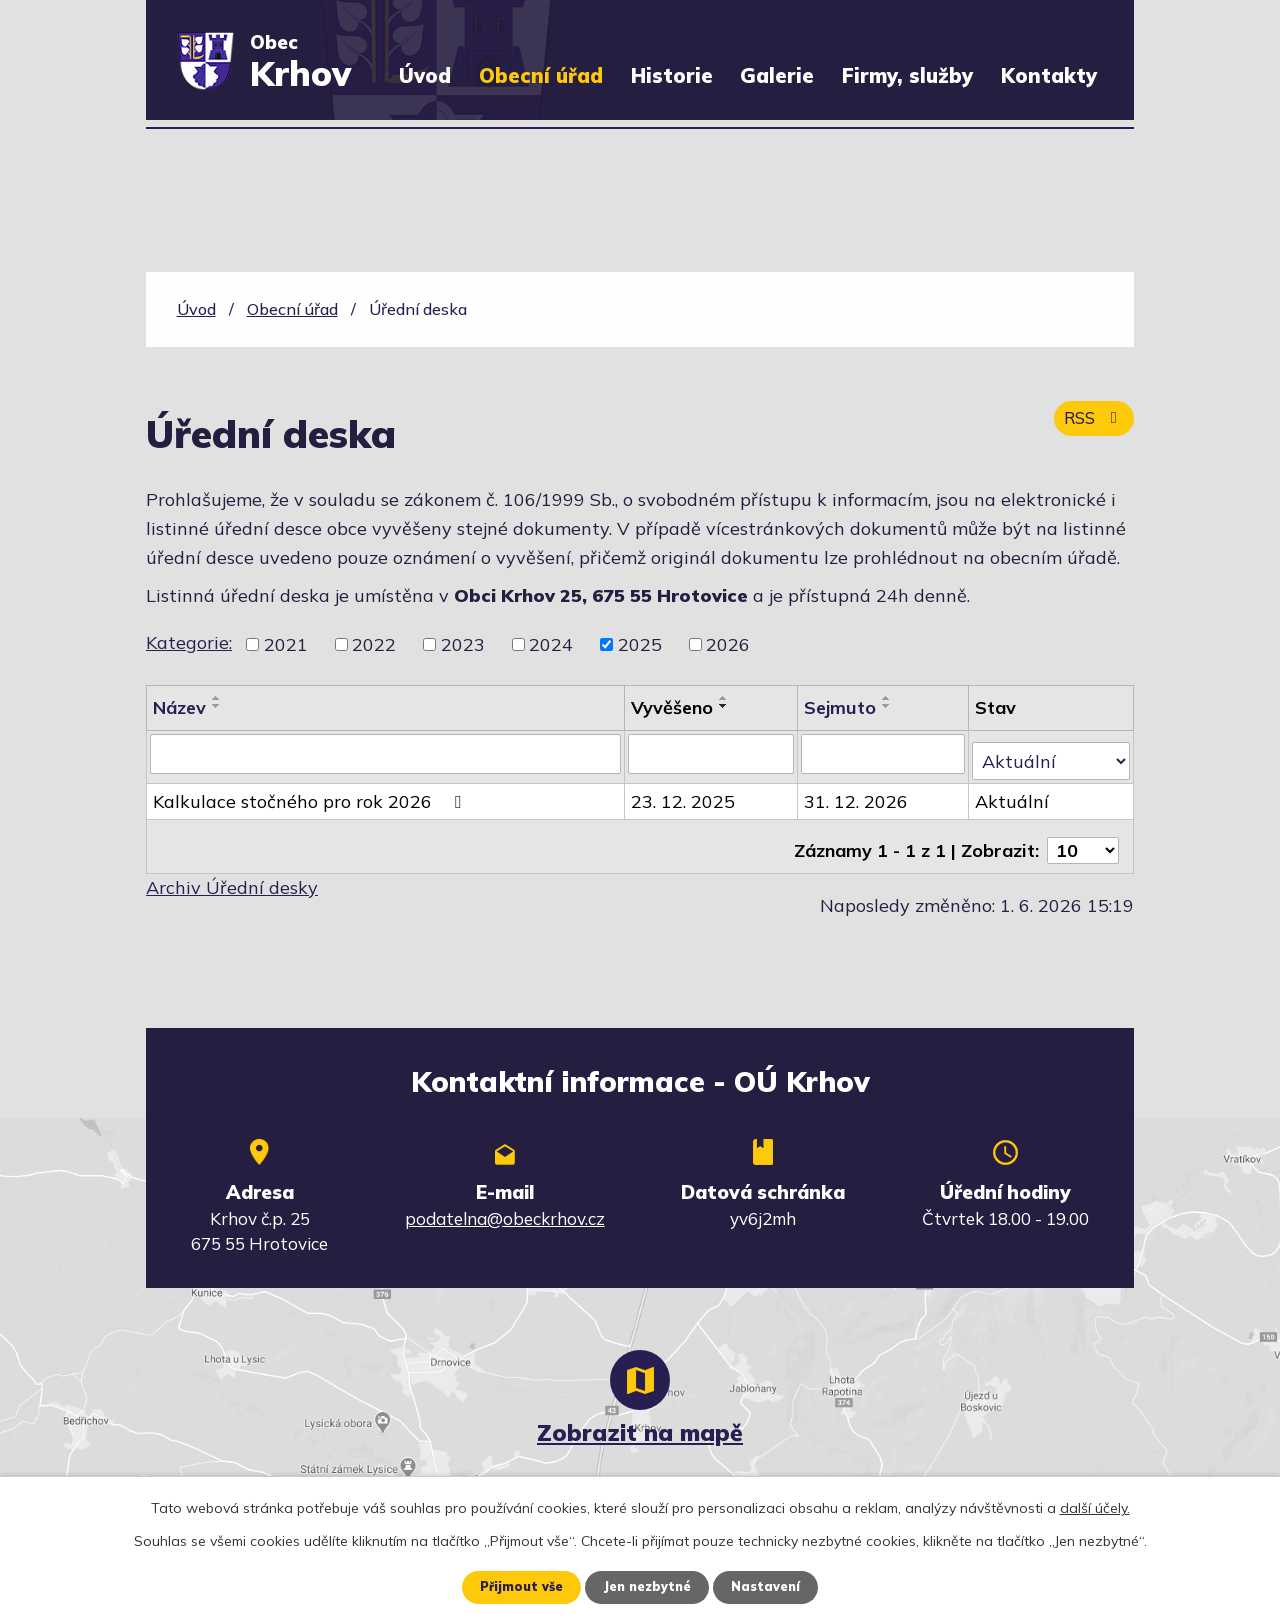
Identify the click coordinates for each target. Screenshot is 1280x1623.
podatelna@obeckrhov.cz (505, 1202)
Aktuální (1014, 793)
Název (179, 707)
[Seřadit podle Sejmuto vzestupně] (889, 698)
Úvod (425, 75)
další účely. (1095, 1506)
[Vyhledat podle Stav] (1052, 752)
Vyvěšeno (673, 707)
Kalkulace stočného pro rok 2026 (311, 793)
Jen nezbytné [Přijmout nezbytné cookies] (647, 1586)
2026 (728, 644)
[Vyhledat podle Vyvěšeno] (712, 753)
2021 (286, 644)
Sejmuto (842, 707)
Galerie (777, 75)
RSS (1090, 428)
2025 (640, 644)
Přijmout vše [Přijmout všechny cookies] (512, 1586)
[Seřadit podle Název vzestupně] (217, 698)
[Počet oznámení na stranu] (1083, 834)
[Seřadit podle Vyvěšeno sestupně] (725, 706)
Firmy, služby (907, 75)
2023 (463, 644)
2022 (374, 644)
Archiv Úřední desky (232, 871)
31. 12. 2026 (858, 793)
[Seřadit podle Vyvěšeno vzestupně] (725, 698)
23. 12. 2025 (684, 793)
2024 (551, 644)
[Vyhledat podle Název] (386, 753)
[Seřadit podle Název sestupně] (217, 706)
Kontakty (1049, 75)
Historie (672, 75)
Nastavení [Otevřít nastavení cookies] (774, 1586)
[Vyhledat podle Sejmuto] (885, 753)
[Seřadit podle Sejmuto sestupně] (889, 706)
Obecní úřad (541, 75)
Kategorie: (189, 642)
